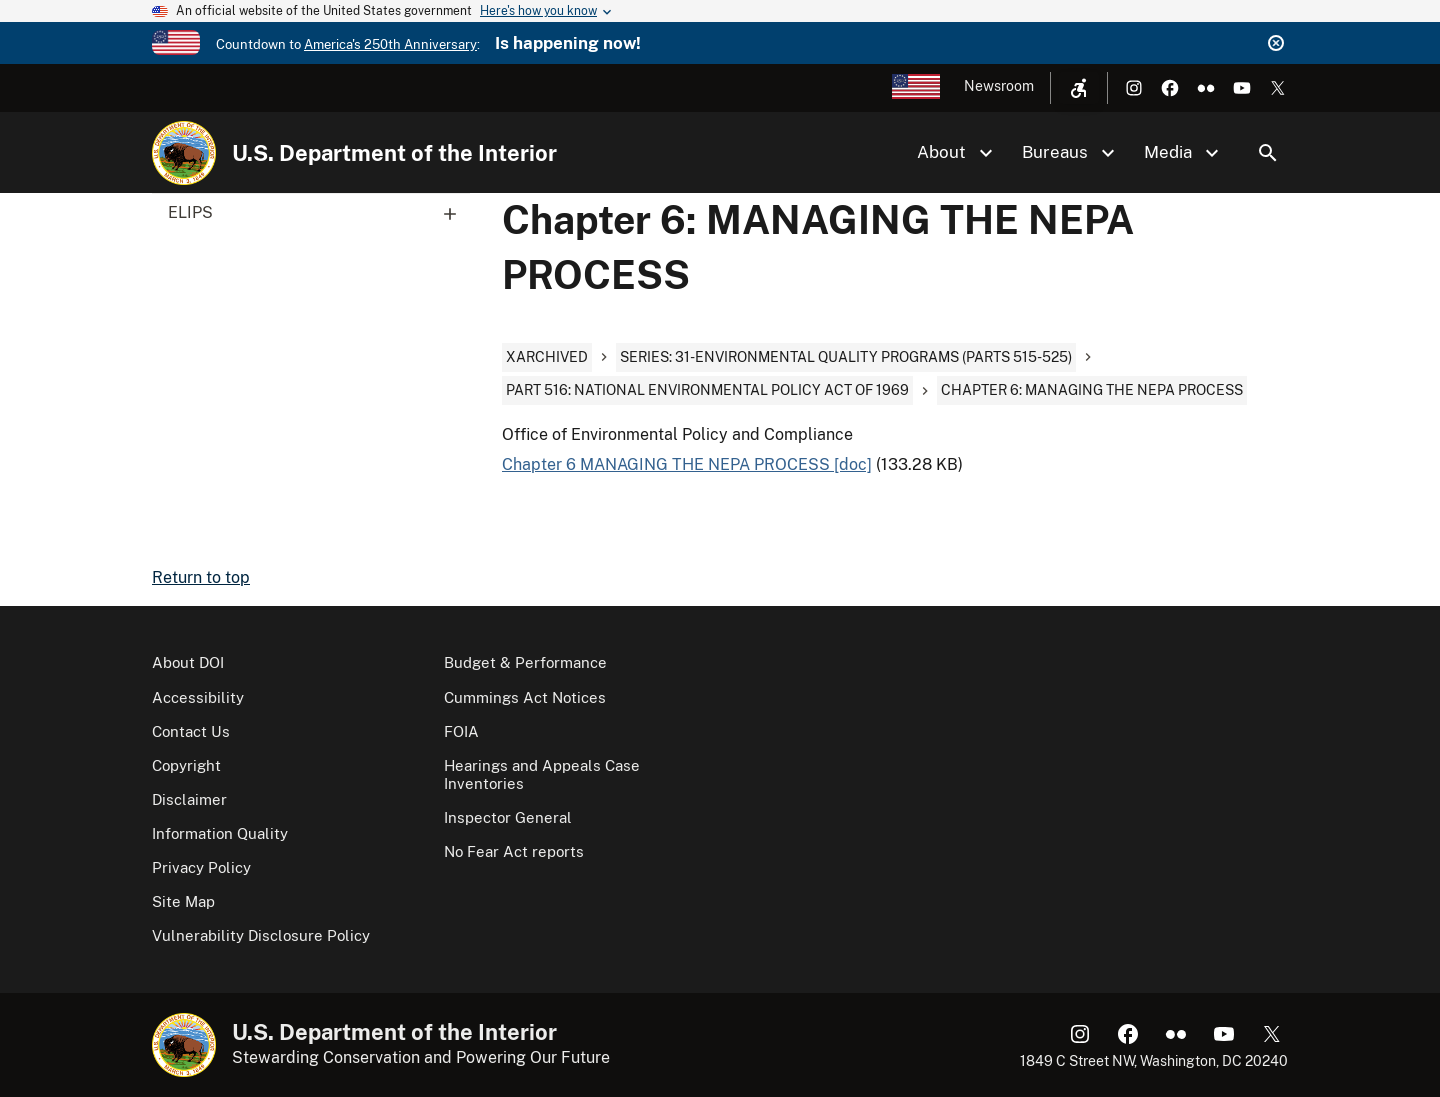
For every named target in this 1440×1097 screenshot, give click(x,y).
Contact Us (191, 731)
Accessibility (198, 697)
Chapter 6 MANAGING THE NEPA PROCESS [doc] (687, 464)
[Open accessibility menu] (1079, 88)
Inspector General (508, 817)
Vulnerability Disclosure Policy (261, 935)
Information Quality (220, 833)
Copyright (186, 765)
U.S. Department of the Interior (394, 153)
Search (1268, 153)
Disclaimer (189, 799)
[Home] (184, 153)
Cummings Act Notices (525, 697)
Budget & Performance (525, 662)
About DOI (188, 662)
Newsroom (999, 86)
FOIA (461, 731)
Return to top (201, 577)
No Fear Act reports (514, 851)
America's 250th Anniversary (390, 44)
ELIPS (319, 213)
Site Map (183, 901)
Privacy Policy (201, 867)
